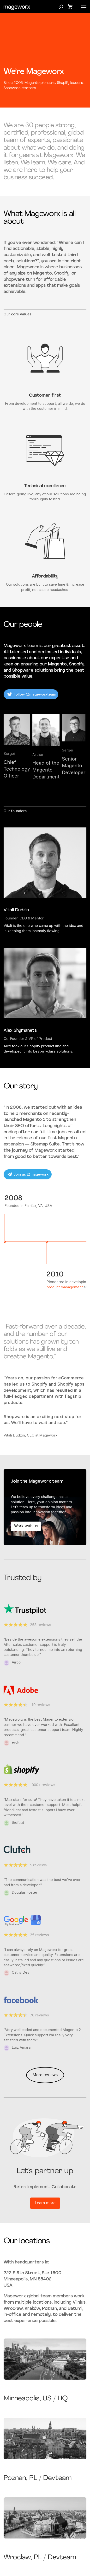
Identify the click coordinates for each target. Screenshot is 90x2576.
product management (65, 1287)
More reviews (45, 2075)
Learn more (45, 2203)
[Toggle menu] (83, 7)
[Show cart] (71, 6)
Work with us (26, 1526)
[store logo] (17, 7)
